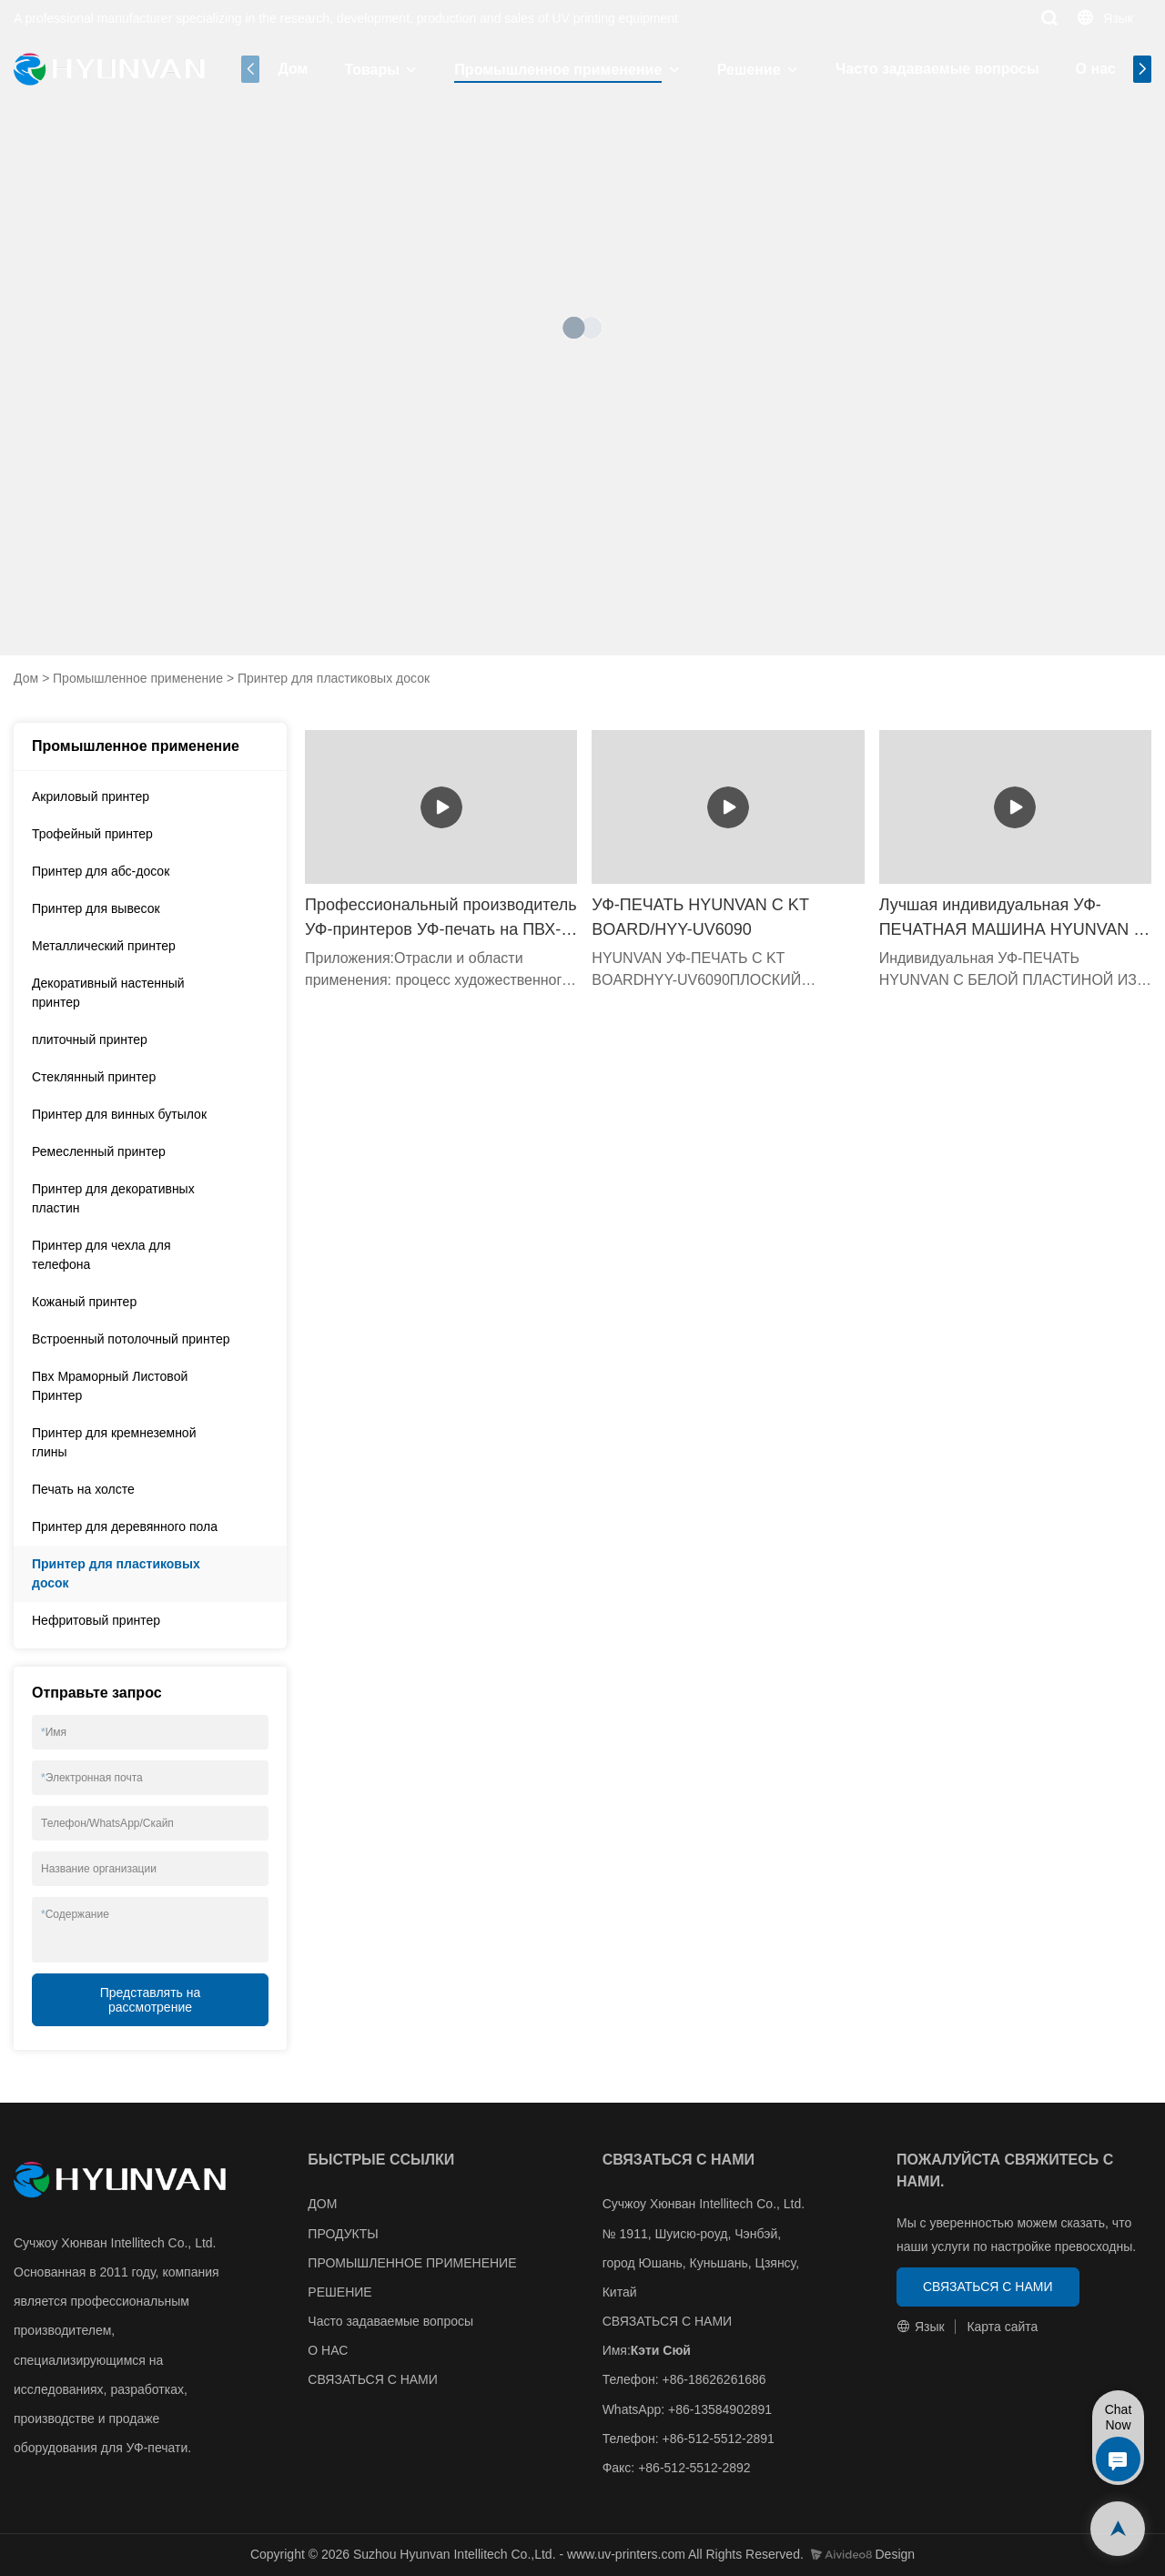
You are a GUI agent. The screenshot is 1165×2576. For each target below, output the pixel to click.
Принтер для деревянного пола (125, 1526)
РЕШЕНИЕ (339, 2292)
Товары (372, 69)
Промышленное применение (558, 69)
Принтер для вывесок (96, 908)
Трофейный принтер (92, 834)
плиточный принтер (89, 1039)
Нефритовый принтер (96, 1620)
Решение (749, 69)
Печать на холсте (83, 1489)
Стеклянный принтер (94, 1077)
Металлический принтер (104, 945)
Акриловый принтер (90, 796)
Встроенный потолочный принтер (131, 1339)
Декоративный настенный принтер (108, 992)
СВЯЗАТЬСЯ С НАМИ (373, 2379)
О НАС (328, 2350)
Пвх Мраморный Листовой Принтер (109, 1386)
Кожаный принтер (84, 1301)
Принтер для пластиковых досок (334, 678)
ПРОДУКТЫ (343, 2233)
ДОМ (322, 2203)
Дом (293, 68)
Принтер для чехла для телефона (101, 1255)
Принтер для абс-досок (100, 871)
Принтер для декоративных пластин (113, 1198)
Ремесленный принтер (99, 1151)
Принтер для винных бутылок (119, 1114)
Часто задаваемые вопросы (937, 68)
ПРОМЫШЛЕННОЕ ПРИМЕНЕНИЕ (412, 2263)
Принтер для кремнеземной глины (114, 1442)
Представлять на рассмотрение (150, 1999)
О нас (1096, 68)
